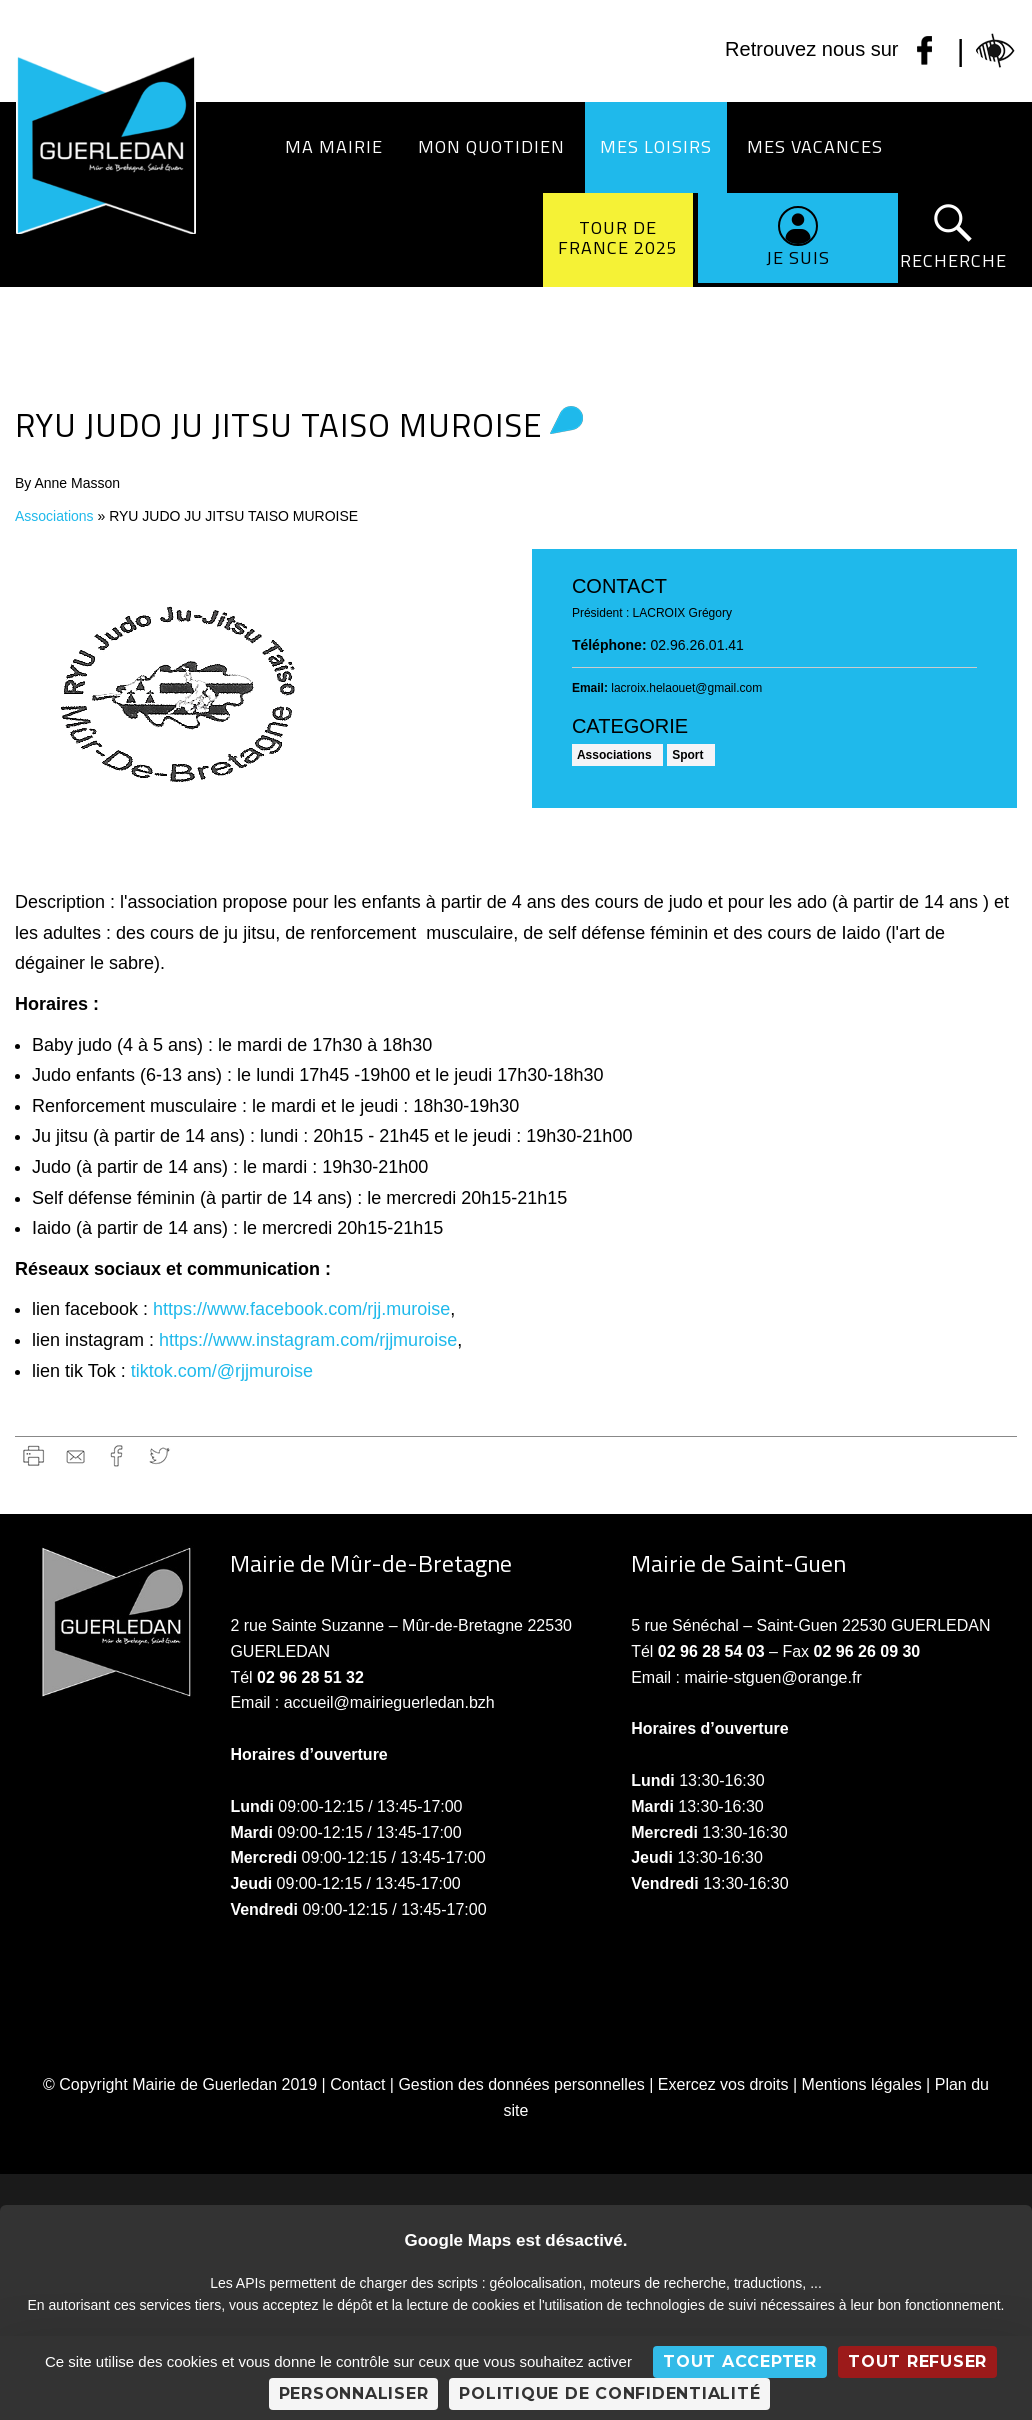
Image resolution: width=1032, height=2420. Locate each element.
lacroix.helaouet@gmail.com (686, 688)
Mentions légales (862, 2084)
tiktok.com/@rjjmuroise (222, 1371)
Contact (357, 2084)
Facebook (117, 1455)
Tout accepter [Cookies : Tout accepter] (740, 2361)
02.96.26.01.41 (696, 645)
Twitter (159, 1455)
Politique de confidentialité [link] (609, 2393)
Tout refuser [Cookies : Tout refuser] (917, 2361)
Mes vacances (815, 146)
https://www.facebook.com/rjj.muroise (301, 1309)
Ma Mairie (334, 146)
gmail (75, 1455)
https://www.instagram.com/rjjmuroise (308, 1340)
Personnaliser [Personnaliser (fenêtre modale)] (354, 2393)
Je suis (798, 257)
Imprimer (33, 1455)
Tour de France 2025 (618, 237)
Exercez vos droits (723, 2084)
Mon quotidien (491, 146)
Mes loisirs (656, 146)
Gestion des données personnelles (521, 2084)
